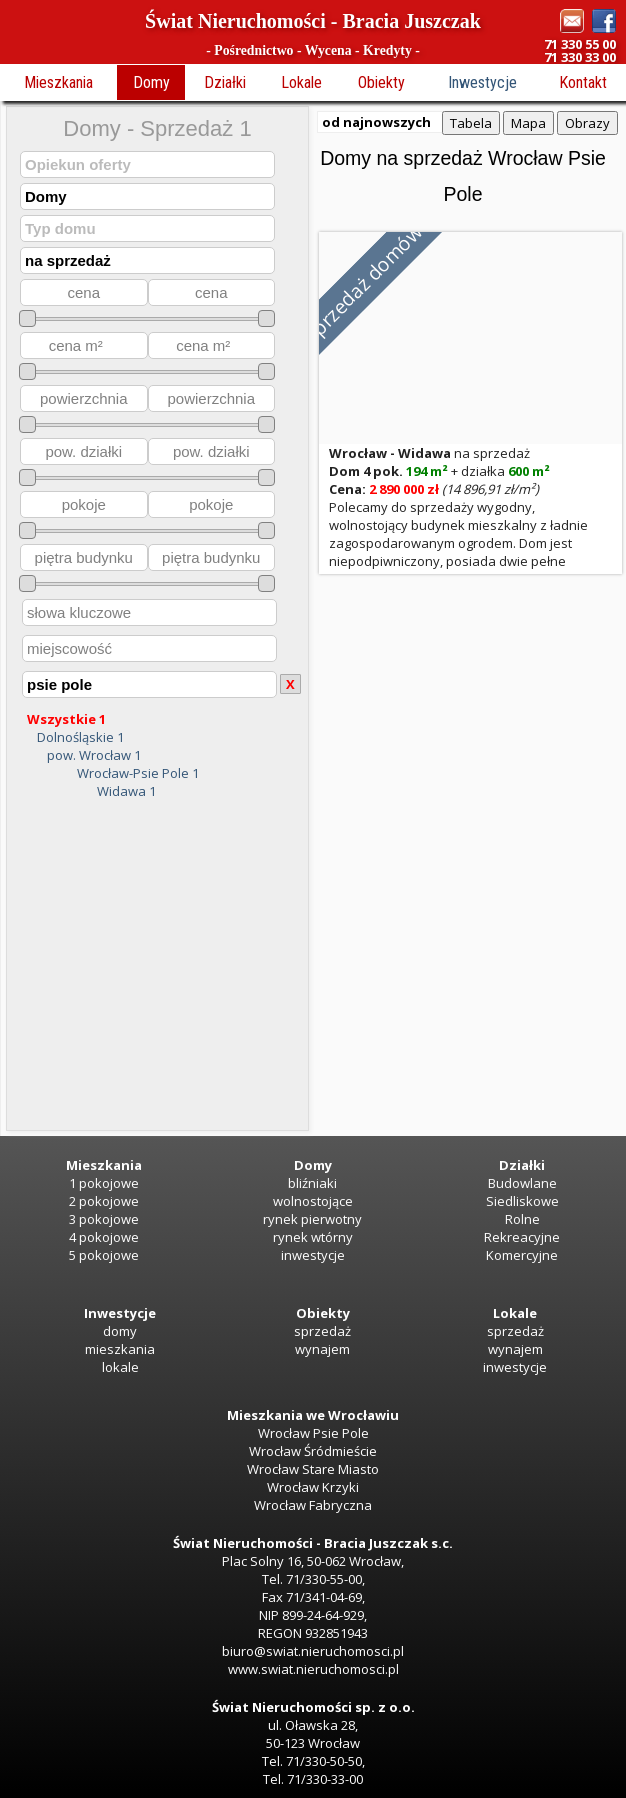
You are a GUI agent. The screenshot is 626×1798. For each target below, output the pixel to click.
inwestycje (313, 1255)
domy (120, 1331)
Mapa (528, 123)
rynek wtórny (313, 1237)
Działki (225, 82)
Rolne (522, 1219)
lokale (120, 1367)
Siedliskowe (522, 1201)
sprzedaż (322, 1331)
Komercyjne (522, 1255)
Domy (151, 82)
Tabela (471, 123)
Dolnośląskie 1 (80, 737)
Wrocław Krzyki (313, 1487)
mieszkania (120, 1349)
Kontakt (583, 82)
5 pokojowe (104, 1255)
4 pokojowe (104, 1237)
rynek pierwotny (312, 1219)
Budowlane (522, 1183)
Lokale (301, 82)
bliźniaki (312, 1183)
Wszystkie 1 (66, 719)
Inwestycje (482, 82)
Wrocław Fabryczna (313, 1505)
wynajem (322, 1349)
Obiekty (381, 82)
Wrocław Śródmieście (313, 1451)
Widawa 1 (126, 791)
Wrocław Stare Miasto (313, 1469)
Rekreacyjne (522, 1237)
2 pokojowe (104, 1201)
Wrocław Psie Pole (313, 1433)
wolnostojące (313, 1201)
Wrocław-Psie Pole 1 (138, 773)
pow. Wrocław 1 (94, 755)
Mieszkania (58, 82)
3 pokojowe (104, 1219)
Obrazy (587, 123)
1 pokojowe (104, 1183)
